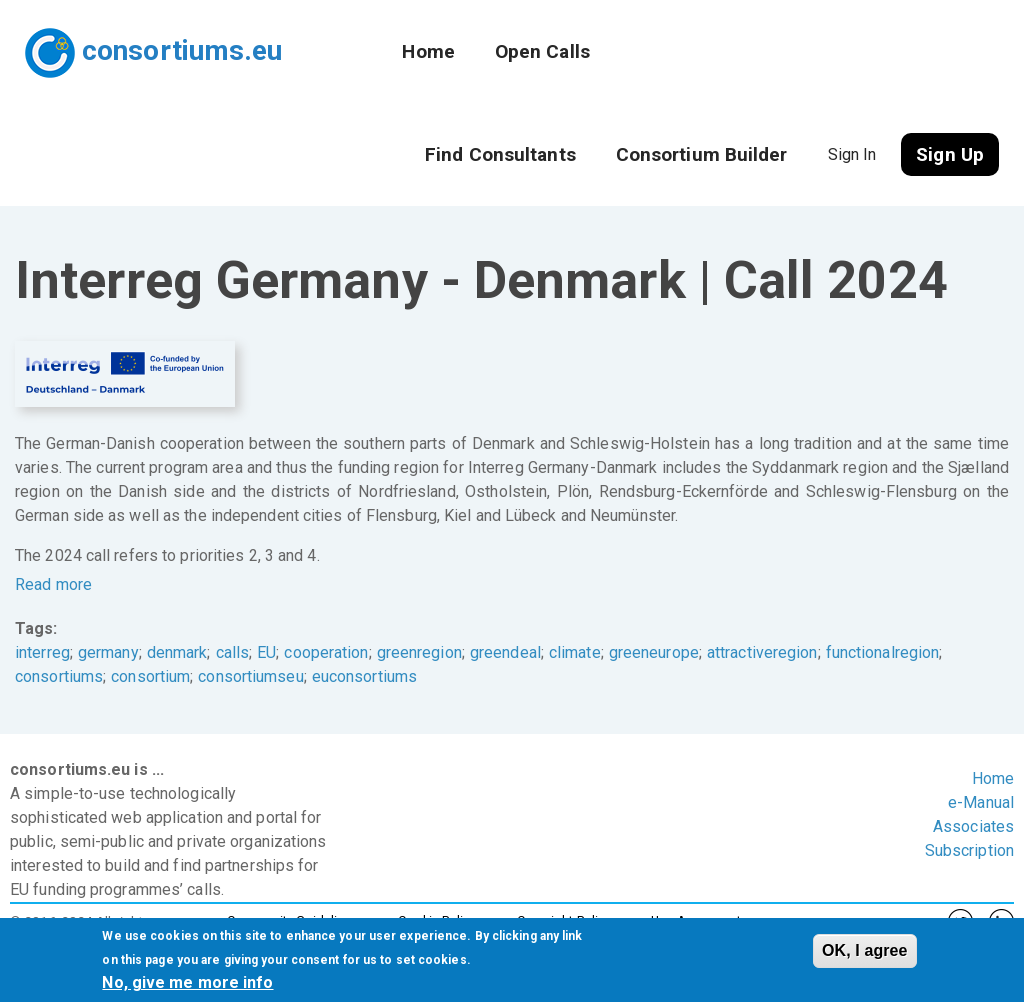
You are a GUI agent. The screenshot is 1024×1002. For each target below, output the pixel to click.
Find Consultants (500, 154)
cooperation (326, 652)
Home (428, 51)
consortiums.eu (182, 50)
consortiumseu (250, 676)
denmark (177, 652)
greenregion (419, 652)
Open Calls (542, 51)
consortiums (59, 676)
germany (108, 652)
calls (233, 652)
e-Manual (981, 802)
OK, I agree (865, 950)
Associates (973, 826)
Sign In (852, 154)
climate (575, 652)
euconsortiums (364, 676)
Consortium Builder (702, 154)
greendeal (505, 652)
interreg (42, 652)
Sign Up (950, 154)
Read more (53, 584)
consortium (150, 676)
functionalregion (883, 652)
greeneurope (654, 652)
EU (266, 652)
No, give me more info (187, 982)
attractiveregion (762, 652)
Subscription (969, 850)
